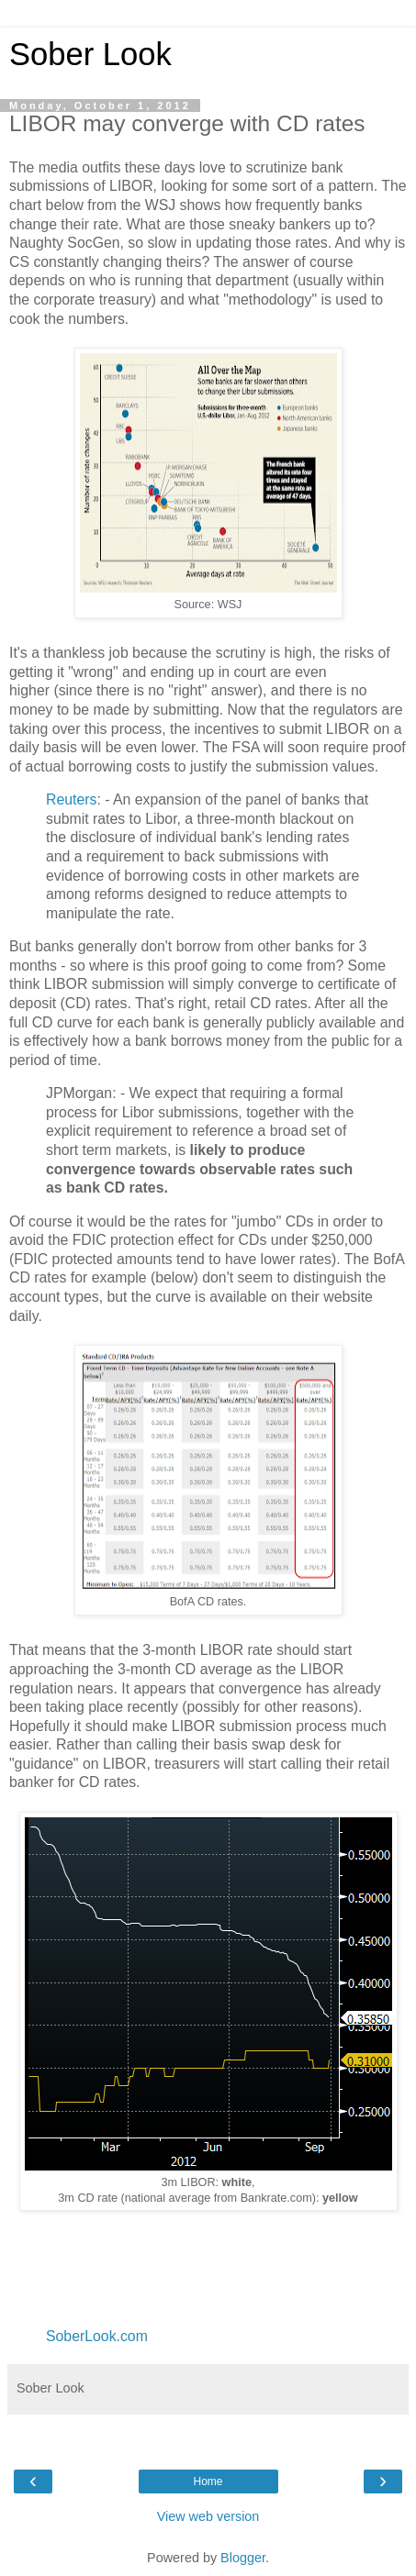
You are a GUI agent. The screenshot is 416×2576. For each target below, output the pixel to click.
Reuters (71, 799)
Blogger (242, 2557)
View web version (208, 2516)
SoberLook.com (97, 2336)
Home (207, 2481)
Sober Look (90, 54)
